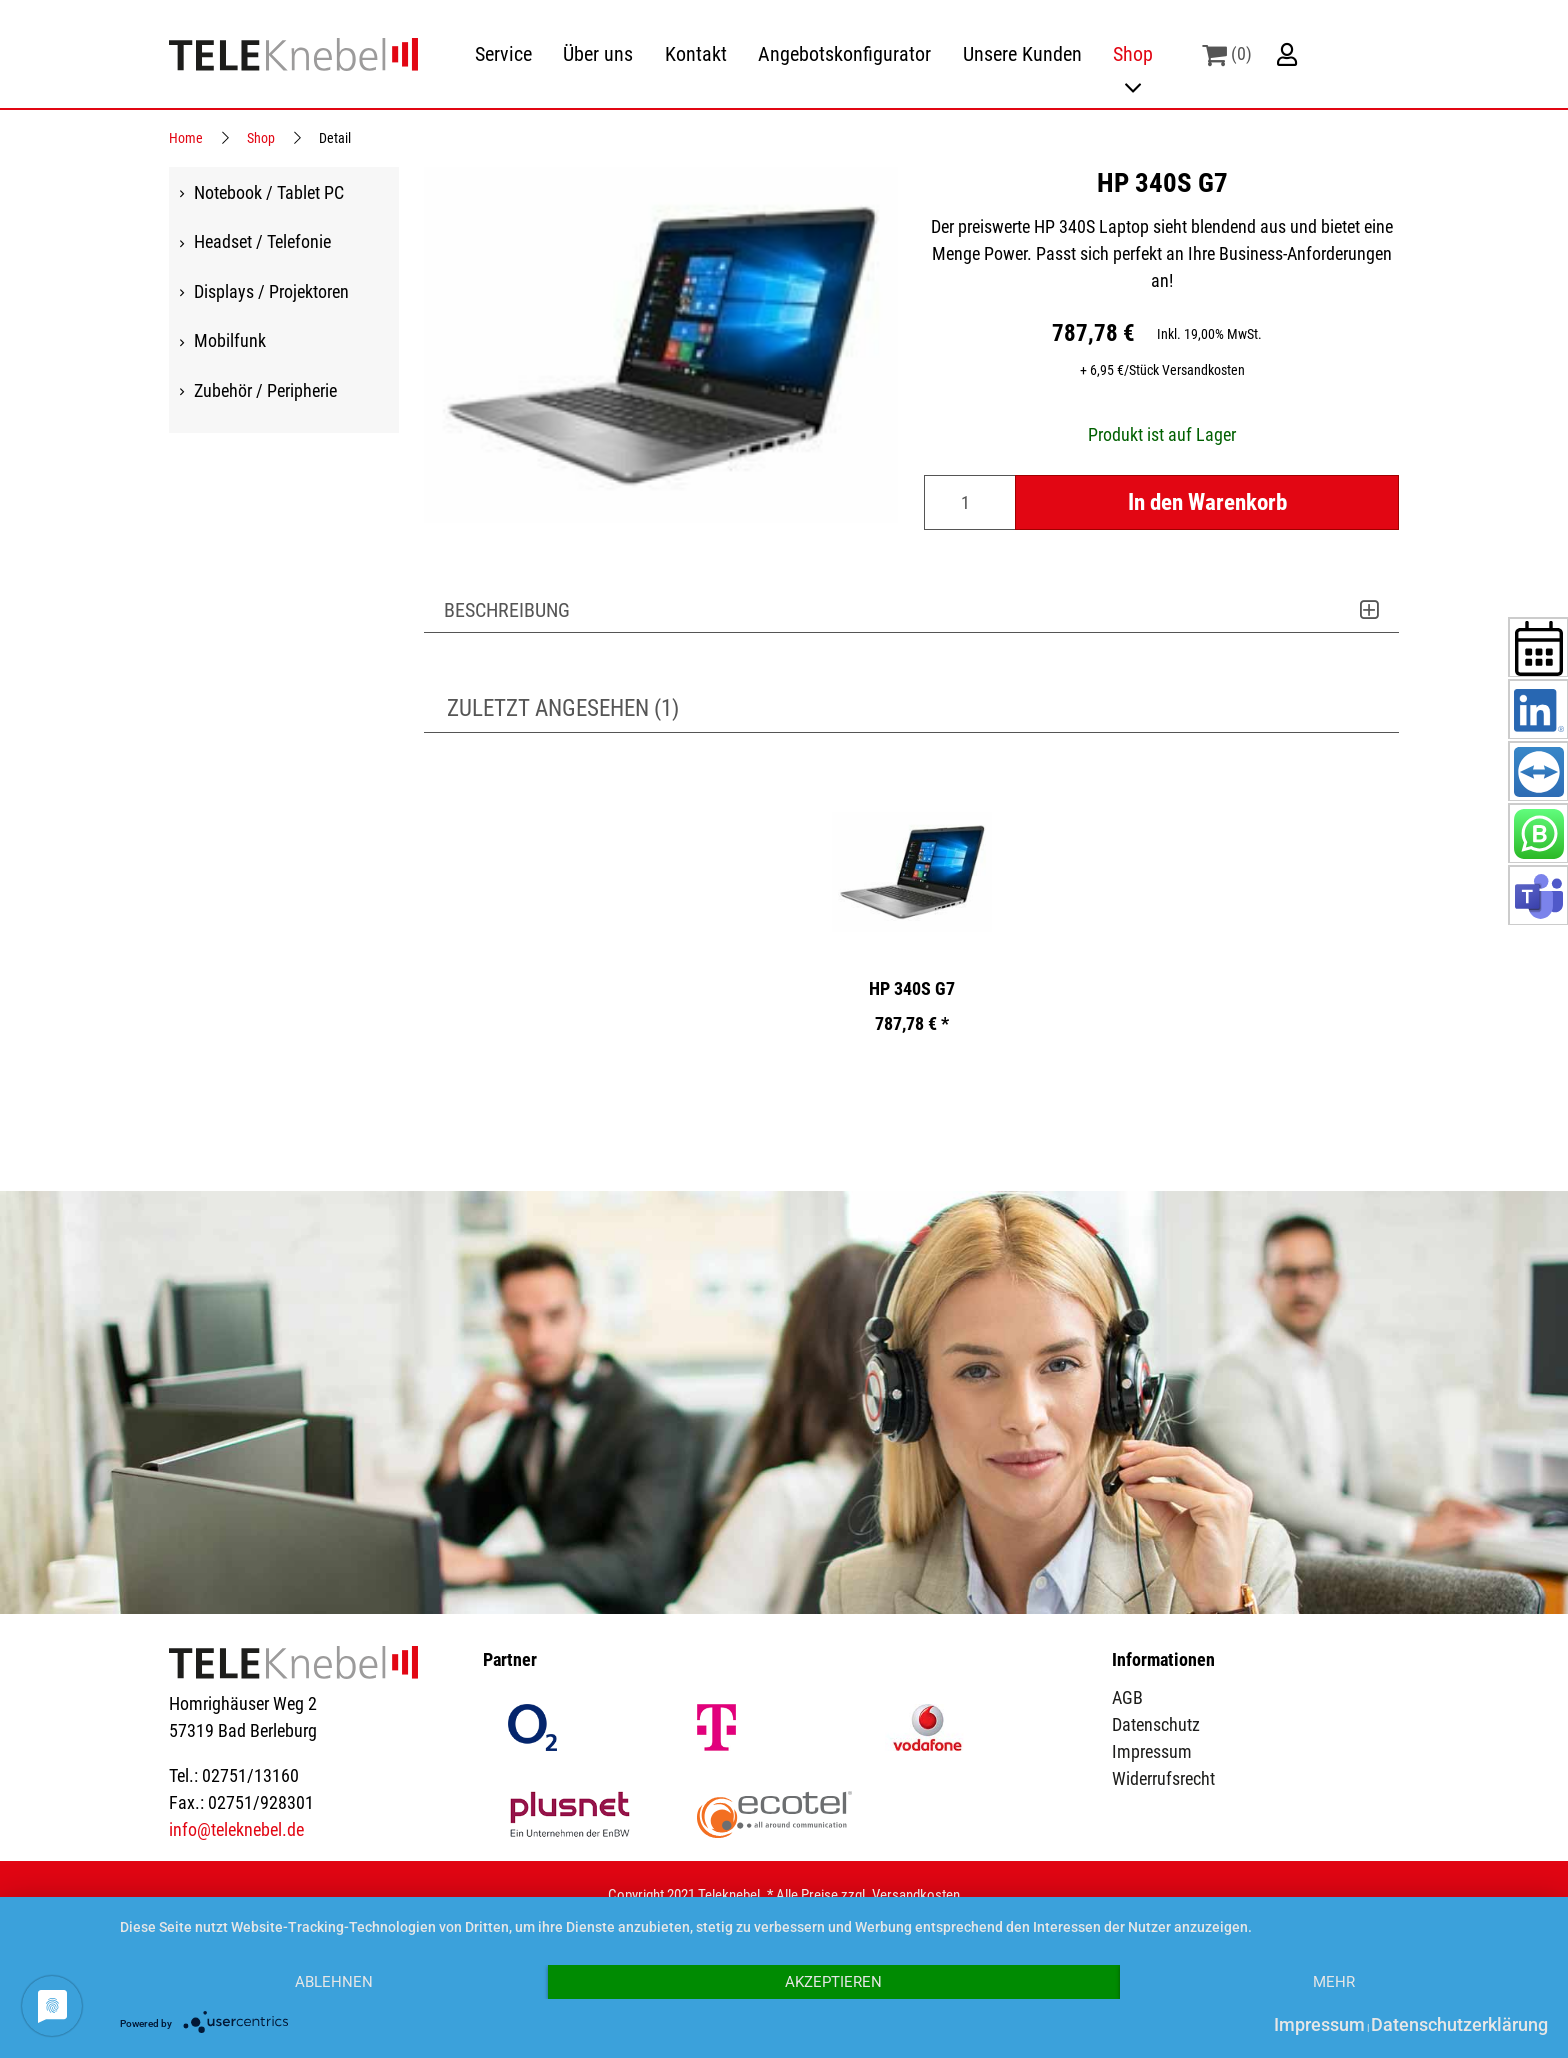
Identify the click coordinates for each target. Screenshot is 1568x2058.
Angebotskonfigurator (844, 54)
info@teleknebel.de (236, 1829)
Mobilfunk (230, 340)
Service (503, 54)
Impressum (1152, 1751)
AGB (1127, 1697)
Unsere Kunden (1022, 54)
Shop (1133, 54)
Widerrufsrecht (1163, 1778)
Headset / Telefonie (262, 241)
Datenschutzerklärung (1459, 2024)
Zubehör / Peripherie (265, 389)
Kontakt (696, 54)
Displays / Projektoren (271, 290)
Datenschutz (1156, 1724)
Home (186, 138)
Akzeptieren (833, 1982)
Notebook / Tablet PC (269, 191)
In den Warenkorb (1207, 502)
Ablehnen (334, 1982)
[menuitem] (503, 54)
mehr (1334, 1982)
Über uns (598, 54)
